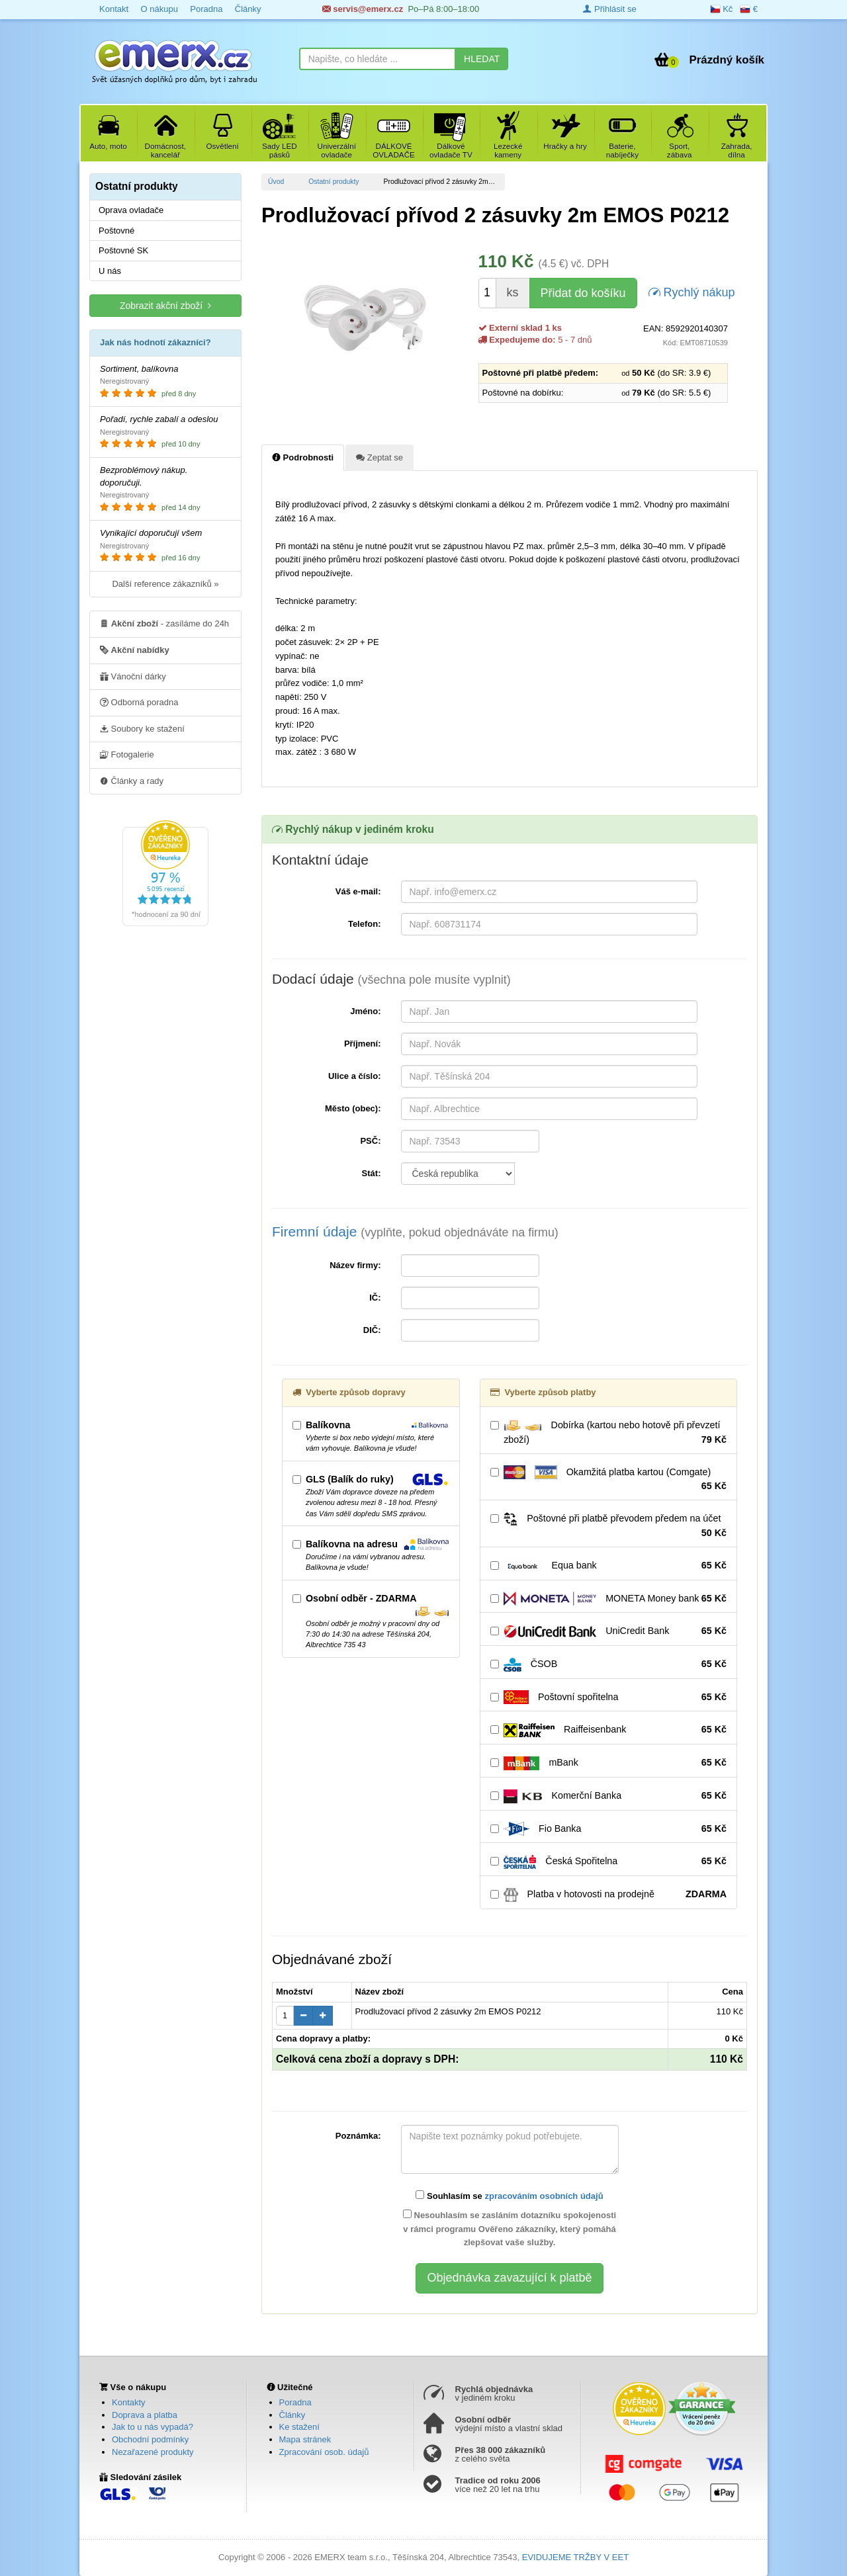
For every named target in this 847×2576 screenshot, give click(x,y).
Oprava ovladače (131, 210)
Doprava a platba (144, 2415)
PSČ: (370, 1141)
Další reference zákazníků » (165, 584)
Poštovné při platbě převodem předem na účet (608, 1526)
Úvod (276, 181)
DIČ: (372, 1330)
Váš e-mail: (358, 891)
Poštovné (116, 231)
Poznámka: (358, 2136)
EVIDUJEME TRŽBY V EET (575, 2557)
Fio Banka (608, 1829)
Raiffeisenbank (608, 1730)
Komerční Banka (608, 1796)
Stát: (371, 1173)
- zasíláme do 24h (164, 623)
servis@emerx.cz (363, 9)
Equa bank (608, 1566)
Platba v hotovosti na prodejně (608, 1894)
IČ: (374, 1298)
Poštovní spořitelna (608, 1697)
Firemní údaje (415, 1231)
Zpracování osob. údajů (324, 2452)
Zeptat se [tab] (379, 457)
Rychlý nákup (691, 291)
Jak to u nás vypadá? (152, 2427)
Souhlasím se (509, 2195)
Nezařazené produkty (153, 2452)
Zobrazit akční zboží (165, 305)
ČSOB (608, 1664)
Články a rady (131, 781)
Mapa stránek (305, 2439)
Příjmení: (362, 1044)
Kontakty (129, 2402)
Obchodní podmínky (150, 2439)
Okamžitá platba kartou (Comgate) (608, 1479)
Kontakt (113, 9)
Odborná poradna (139, 702)
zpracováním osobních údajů (543, 2196)
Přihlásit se (609, 9)
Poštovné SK (123, 250)
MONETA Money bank (608, 1599)
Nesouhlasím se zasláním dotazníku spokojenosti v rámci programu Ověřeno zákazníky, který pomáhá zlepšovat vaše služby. (509, 2229)
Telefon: (364, 924)
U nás (110, 271)
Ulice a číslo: (354, 1076)
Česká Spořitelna (608, 1861)
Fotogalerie (127, 754)
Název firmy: (355, 1265)
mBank (608, 1763)
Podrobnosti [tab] (303, 457)
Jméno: (365, 1011)
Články (248, 9)
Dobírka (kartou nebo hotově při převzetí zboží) (608, 1433)
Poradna (206, 9)
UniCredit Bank (608, 1631)
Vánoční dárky (133, 676)
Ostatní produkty (333, 181)
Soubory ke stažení (142, 728)
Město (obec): (353, 1108)
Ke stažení (299, 2427)
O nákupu (158, 9)
